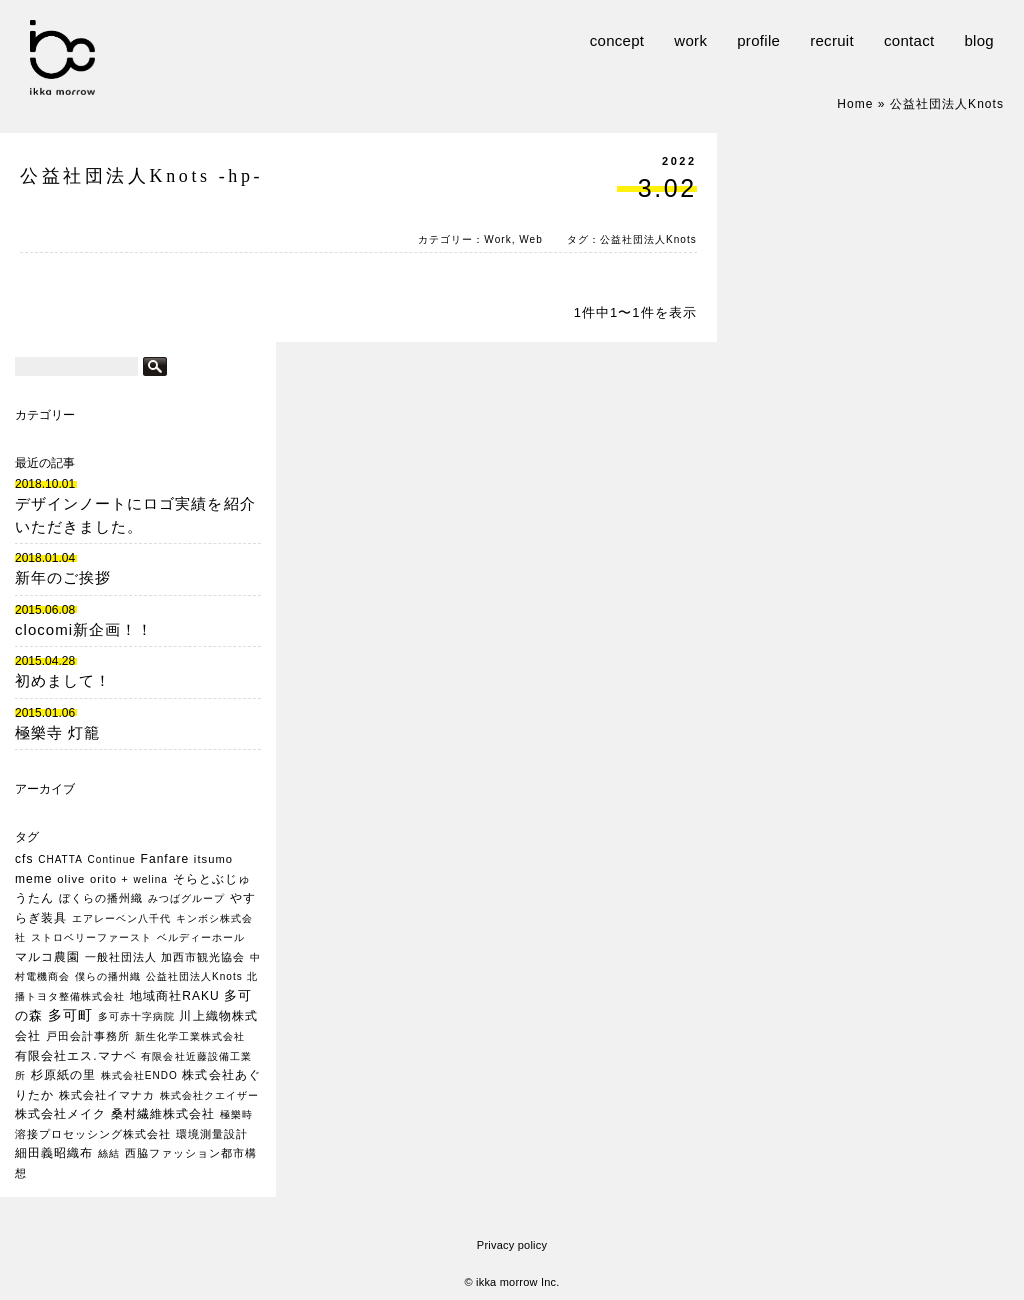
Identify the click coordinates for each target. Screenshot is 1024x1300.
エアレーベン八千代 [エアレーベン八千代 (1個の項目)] (121, 918)
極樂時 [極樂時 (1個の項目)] (236, 1114)
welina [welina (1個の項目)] (150, 879)
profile (758, 40)
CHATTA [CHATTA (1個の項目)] (60, 859)
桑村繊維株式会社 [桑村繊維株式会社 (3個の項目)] (163, 1114)
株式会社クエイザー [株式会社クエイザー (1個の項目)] (209, 1095)
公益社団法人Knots (648, 239)
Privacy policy (512, 1245)
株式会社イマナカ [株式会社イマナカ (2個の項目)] (107, 1095)
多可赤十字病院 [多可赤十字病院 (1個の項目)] (136, 1016)
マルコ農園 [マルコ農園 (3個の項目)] (47, 957)
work (690, 40)
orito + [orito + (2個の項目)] (109, 879)
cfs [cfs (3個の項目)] (24, 859)
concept (617, 40)
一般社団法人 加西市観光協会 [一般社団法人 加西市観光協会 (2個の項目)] (165, 957)
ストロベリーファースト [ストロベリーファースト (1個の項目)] (91, 937)
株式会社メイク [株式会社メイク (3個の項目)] (60, 1114)
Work (497, 239)
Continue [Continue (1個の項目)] (112, 859)
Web (531, 239)
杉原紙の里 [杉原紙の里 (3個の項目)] (63, 1075)
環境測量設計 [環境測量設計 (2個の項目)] (212, 1134)
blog (979, 40)
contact (909, 40)
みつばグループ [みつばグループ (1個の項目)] (186, 898)
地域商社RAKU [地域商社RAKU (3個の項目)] (175, 996)
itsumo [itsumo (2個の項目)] (213, 859)
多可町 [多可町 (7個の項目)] (70, 1015)
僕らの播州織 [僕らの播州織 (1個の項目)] (108, 976)
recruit (832, 40)
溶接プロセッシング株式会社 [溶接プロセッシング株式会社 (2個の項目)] (93, 1134)
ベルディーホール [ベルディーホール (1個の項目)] (201, 937)
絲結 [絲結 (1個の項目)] (109, 1153)
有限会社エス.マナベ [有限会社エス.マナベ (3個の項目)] (76, 1056)
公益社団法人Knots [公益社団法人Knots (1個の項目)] (194, 976)
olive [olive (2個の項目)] (71, 879)
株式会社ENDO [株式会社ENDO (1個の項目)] (139, 1075)
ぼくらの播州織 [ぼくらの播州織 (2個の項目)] (101, 898)
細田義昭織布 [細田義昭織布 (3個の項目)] (54, 1153)
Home (855, 104)
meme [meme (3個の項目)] (34, 879)
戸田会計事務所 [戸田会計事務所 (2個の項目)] (88, 1036)
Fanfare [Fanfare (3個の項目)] (165, 859)
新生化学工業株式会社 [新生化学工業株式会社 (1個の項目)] (190, 1036)
